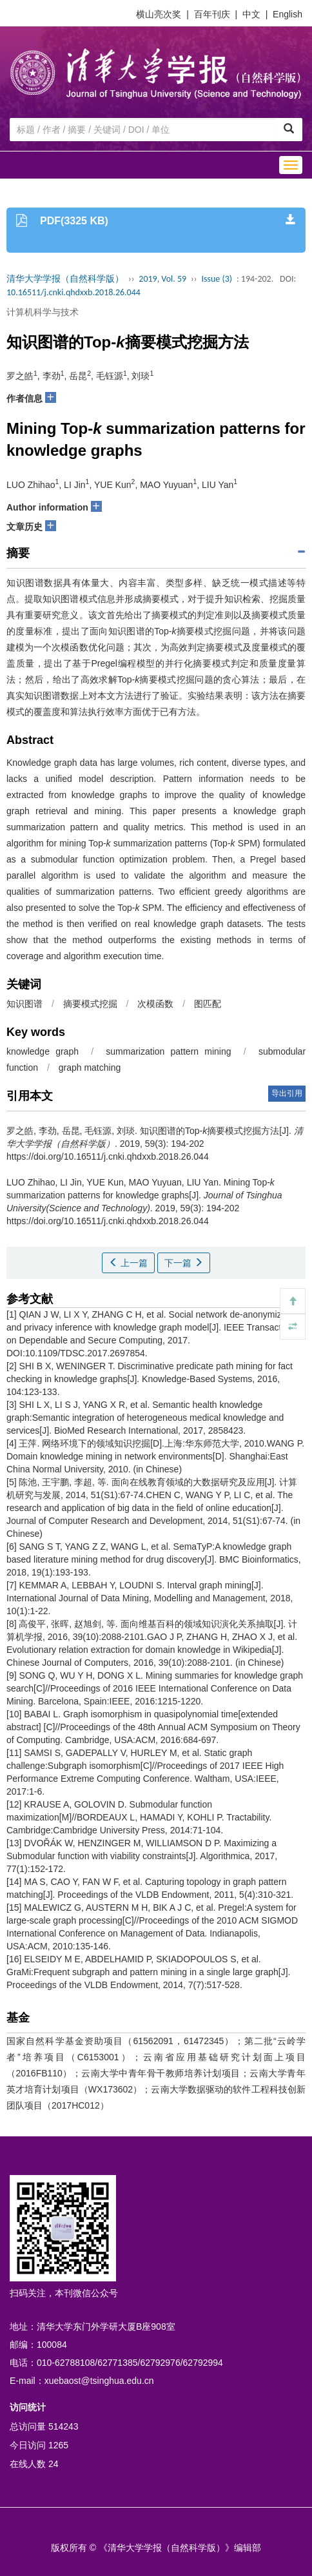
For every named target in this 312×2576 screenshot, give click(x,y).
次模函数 (155, 1004)
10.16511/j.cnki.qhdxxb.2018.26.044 (73, 292)
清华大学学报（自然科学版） (65, 278)
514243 (63, 2426)
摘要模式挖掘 (90, 1004)
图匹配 (207, 1004)
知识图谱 (24, 1004)
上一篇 (128, 1263)
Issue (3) (216, 278)
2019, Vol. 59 (162, 278)
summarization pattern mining (168, 1051)
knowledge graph (42, 1051)
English (287, 14)
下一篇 (183, 1263)
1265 (58, 2445)
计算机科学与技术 (42, 312)
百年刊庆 (212, 14)
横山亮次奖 (158, 14)
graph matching (90, 1067)
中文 (251, 14)
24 (53, 2464)
